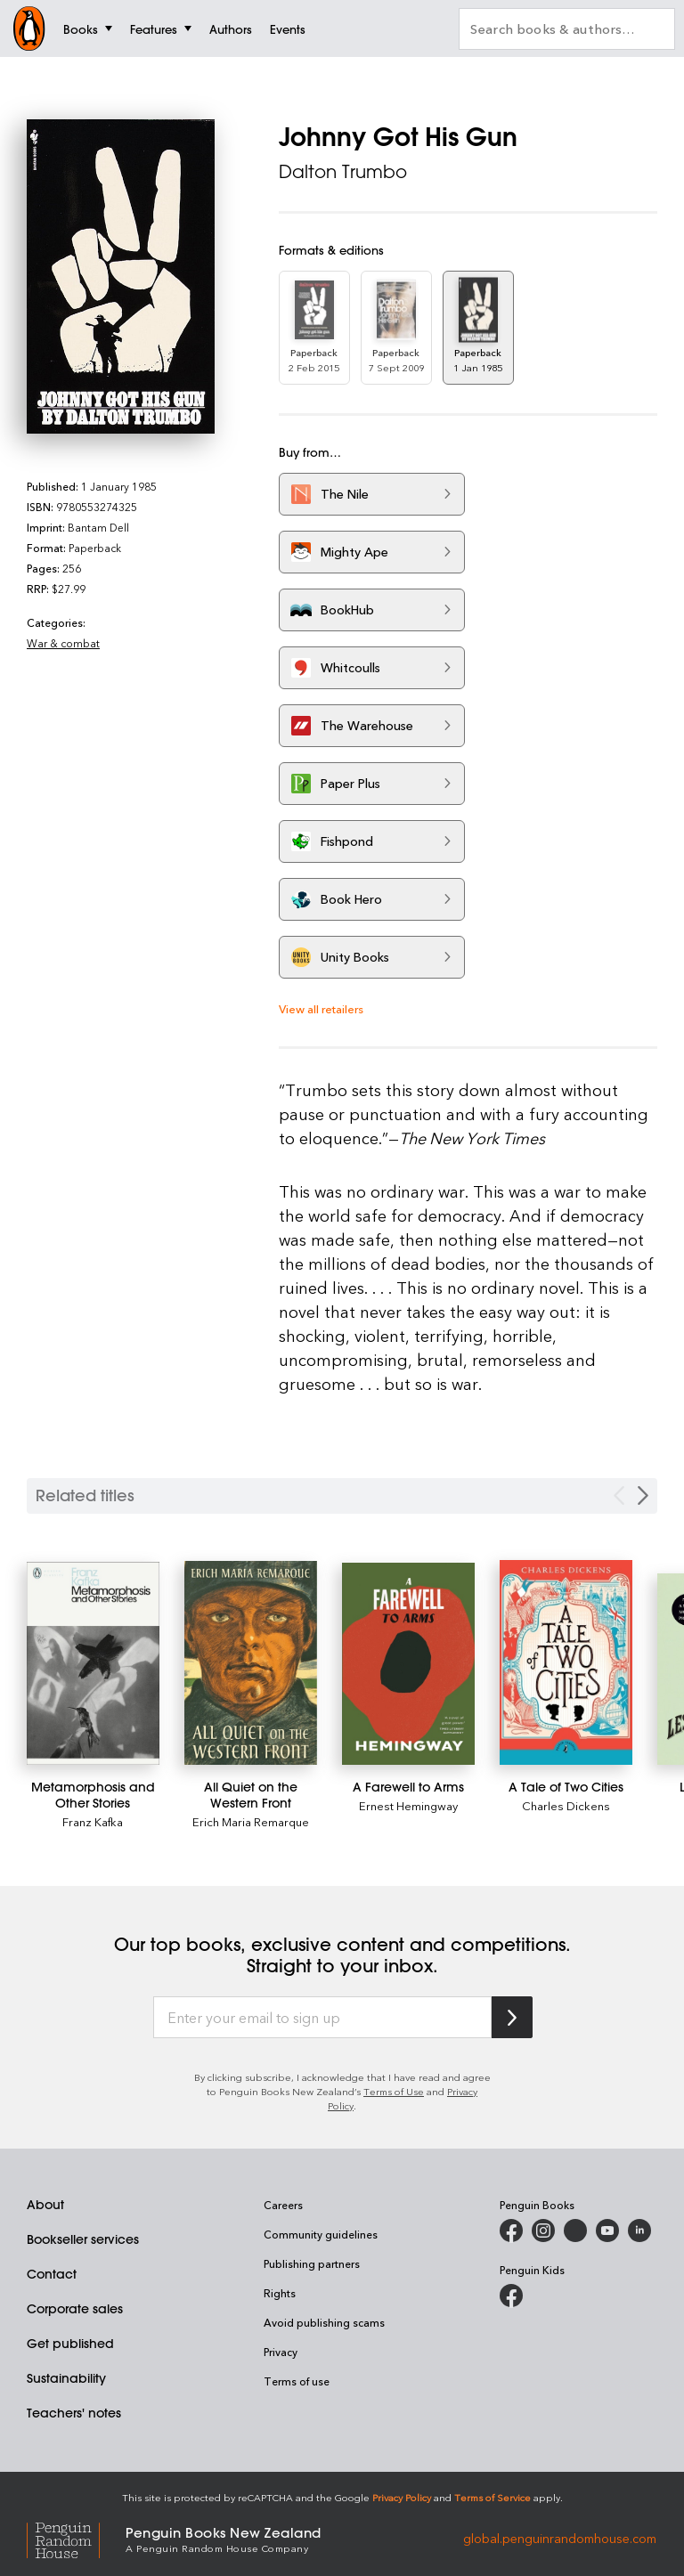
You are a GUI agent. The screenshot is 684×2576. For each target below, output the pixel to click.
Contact (52, 2274)
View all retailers (321, 1008)
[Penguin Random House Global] (76, 2538)
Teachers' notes (74, 2413)
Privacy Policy (401, 2497)
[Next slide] (643, 1495)
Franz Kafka (92, 1821)
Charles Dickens (566, 1805)
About (45, 2205)
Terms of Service (492, 2497)
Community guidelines (321, 2234)
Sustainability (66, 2378)
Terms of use (297, 2381)
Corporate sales (75, 2309)
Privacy (280, 2352)
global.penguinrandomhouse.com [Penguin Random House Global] (559, 2538)
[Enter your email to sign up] (322, 2018)
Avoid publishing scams (324, 2322)
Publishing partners (312, 2263)
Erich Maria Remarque (250, 1821)
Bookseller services (83, 2239)
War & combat (63, 643)
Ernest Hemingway (408, 1805)
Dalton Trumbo (343, 171)
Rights (280, 2293)
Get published (70, 2344)
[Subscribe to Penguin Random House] (512, 2017)
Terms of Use (393, 2091)
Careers (283, 2205)
